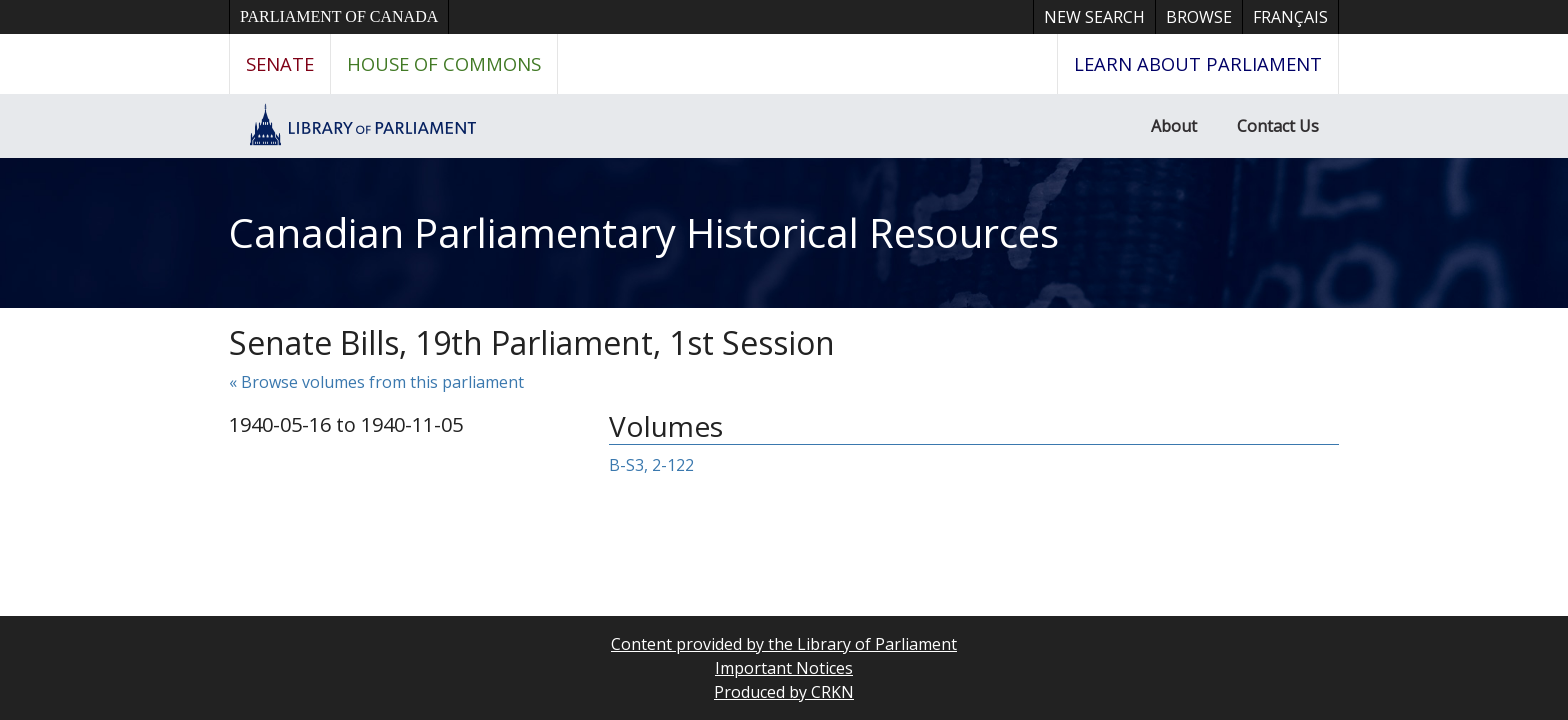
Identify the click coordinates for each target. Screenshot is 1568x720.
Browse (1199, 17)
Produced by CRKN (784, 692)
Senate (280, 63)
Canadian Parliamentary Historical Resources (644, 232)
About (1174, 126)
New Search (1094, 17)
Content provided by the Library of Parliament (784, 644)
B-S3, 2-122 (651, 465)
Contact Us (1278, 126)
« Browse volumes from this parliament (376, 382)
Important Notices (784, 668)
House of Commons (444, 63)
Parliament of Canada (339, 16)
